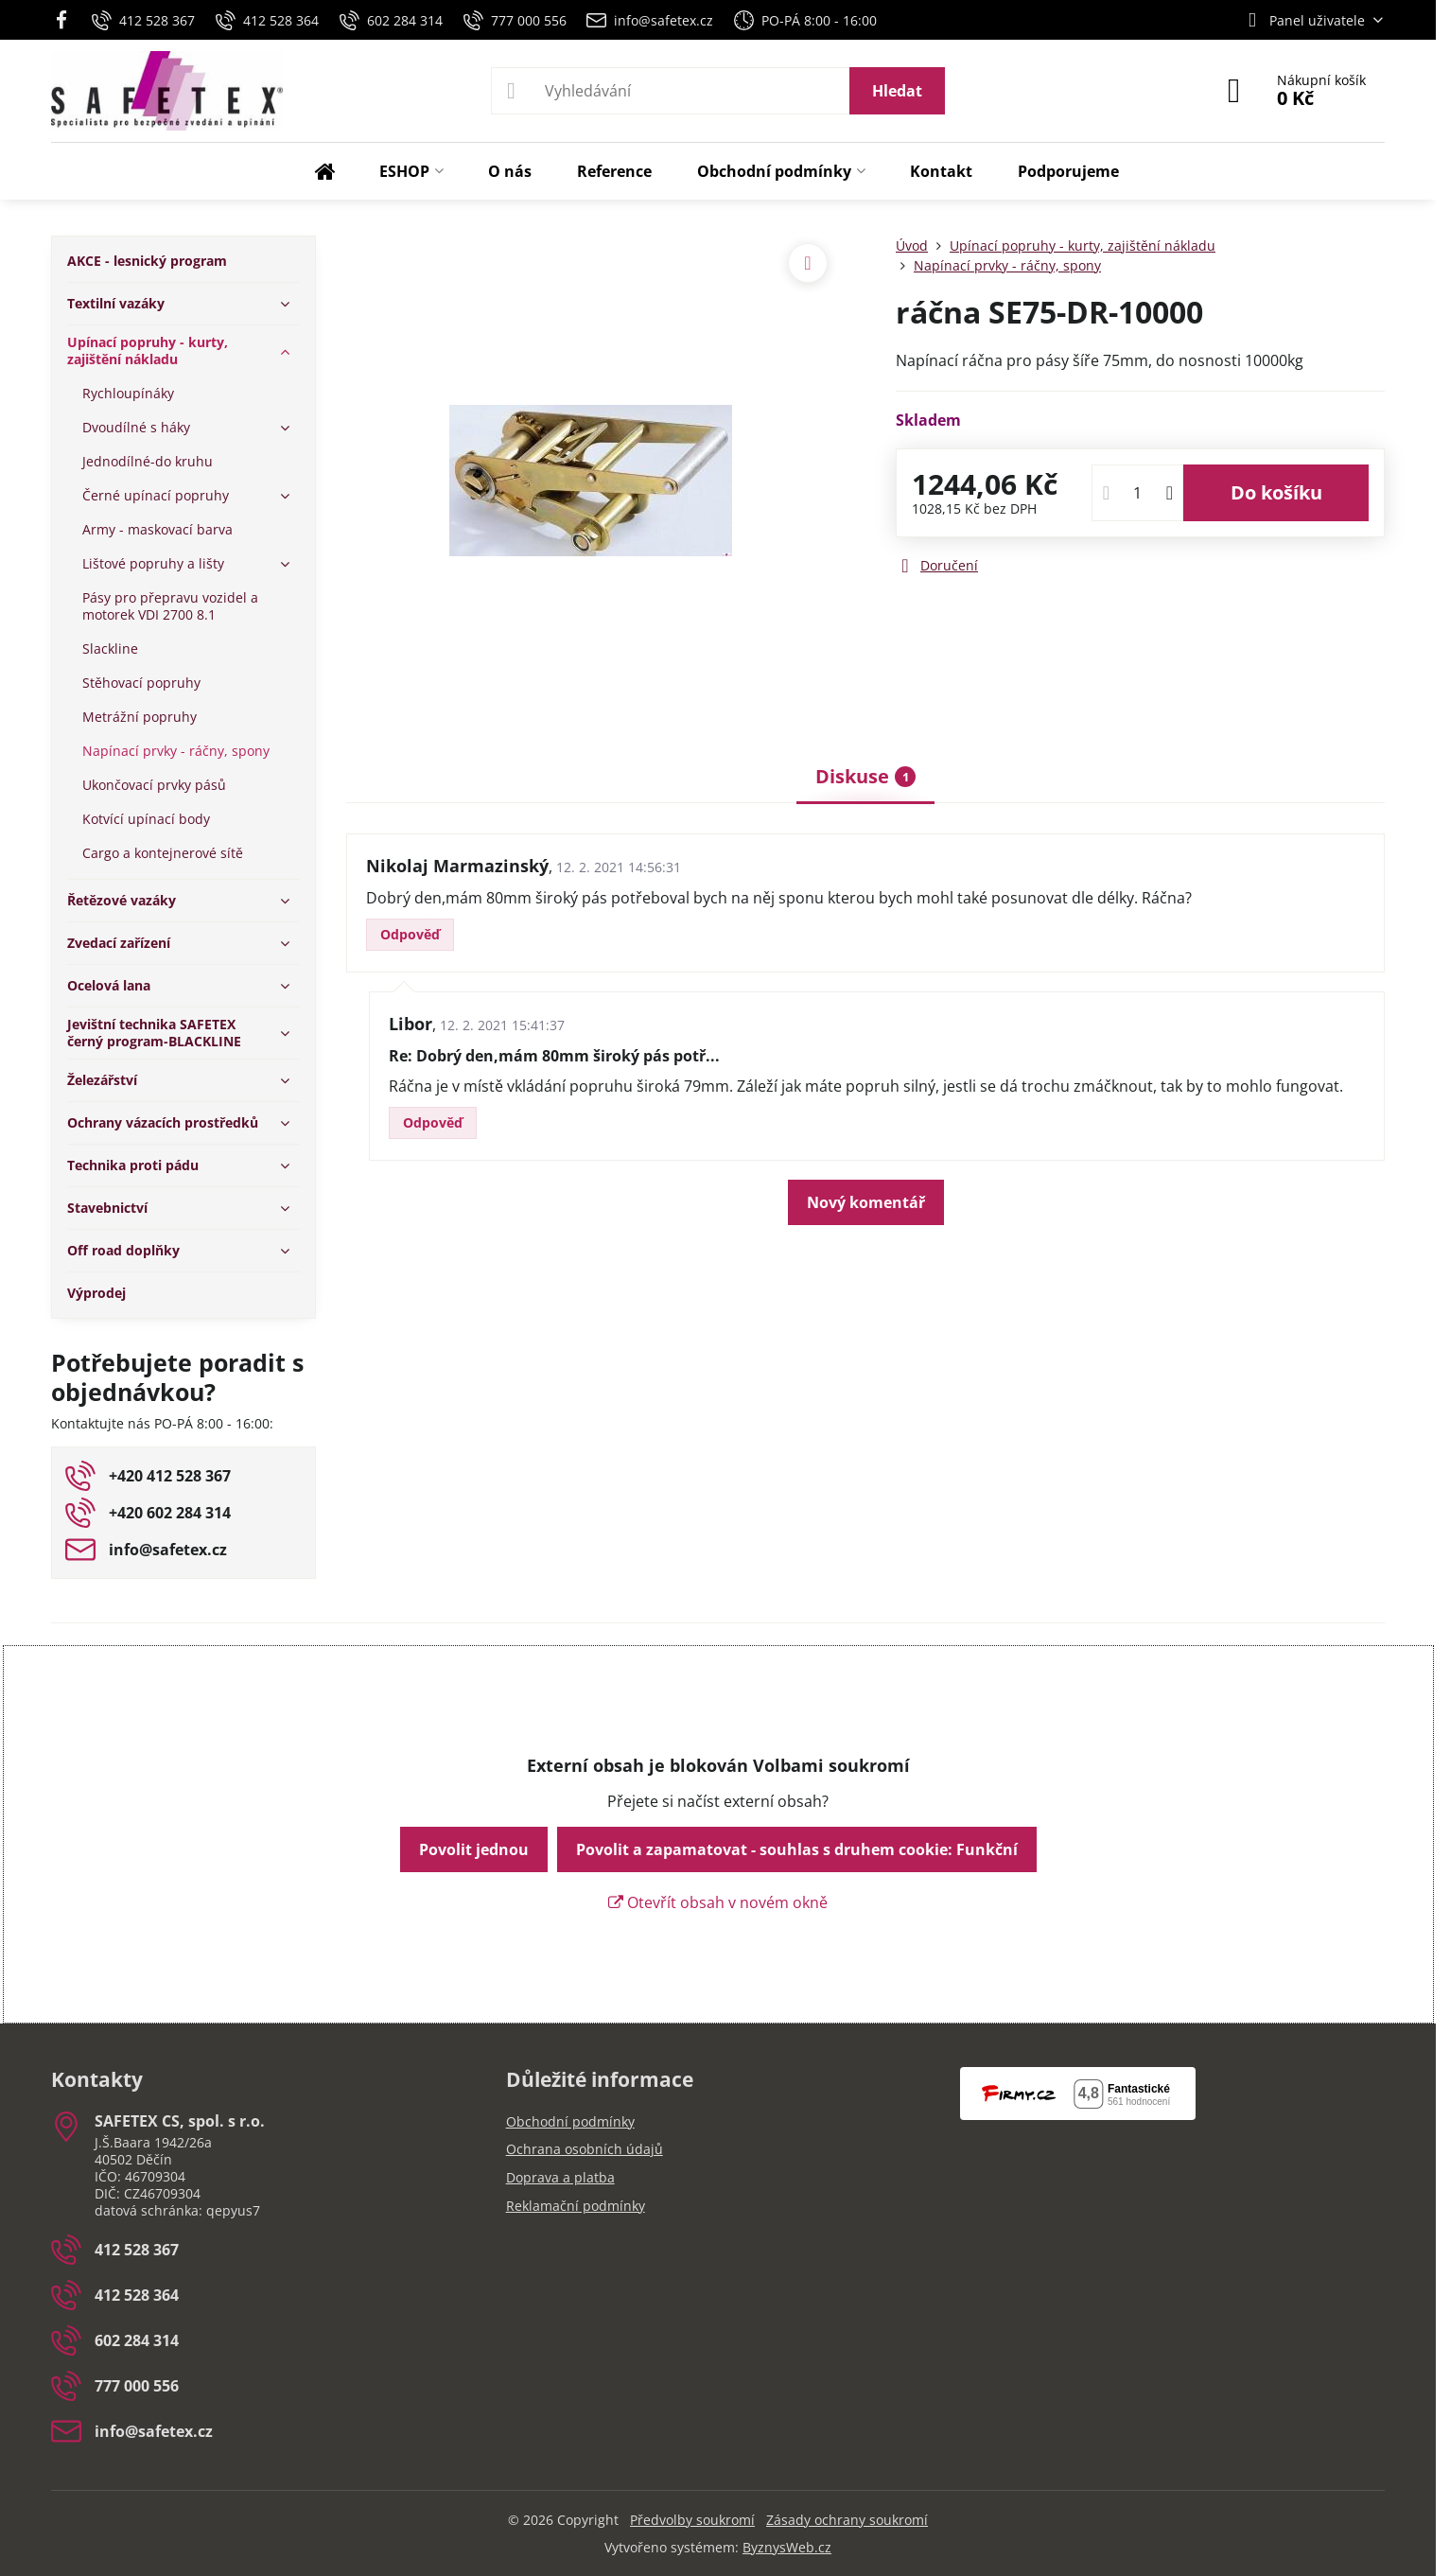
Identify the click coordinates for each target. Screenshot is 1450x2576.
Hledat (897, 90)
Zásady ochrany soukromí (847, 2520)
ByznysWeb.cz (786, 2547)
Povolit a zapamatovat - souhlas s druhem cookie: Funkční (797, 1849)
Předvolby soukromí (692, 2520)
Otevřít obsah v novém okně (718, 1902)
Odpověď (410, 934)
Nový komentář (866, 1202)
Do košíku (1276, 492)
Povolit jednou (474, 1849)
